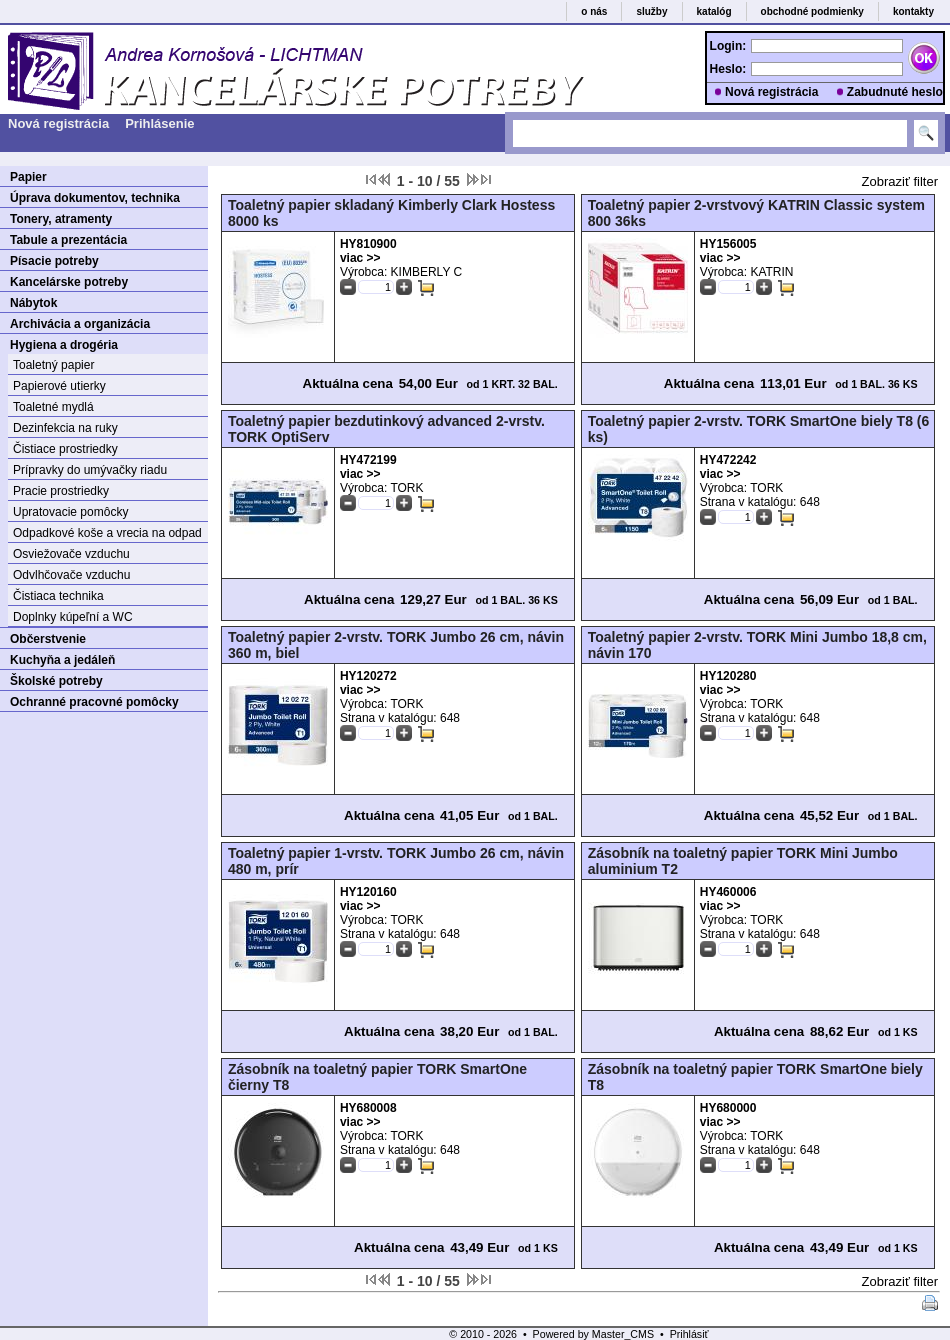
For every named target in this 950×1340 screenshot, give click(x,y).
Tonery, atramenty (61, 219)
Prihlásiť (689, 1334)
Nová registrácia (771, 92)
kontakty (913, 11)
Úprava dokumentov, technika (95, 198)
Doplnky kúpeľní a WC (73, 617)
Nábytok (33, 303)
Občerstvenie (48, 639)
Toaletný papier (53, 365)
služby (651, 11)
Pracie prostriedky (61, 491)
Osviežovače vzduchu (71, 554)
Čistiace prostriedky (65, 449)
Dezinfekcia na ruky (65, 428)
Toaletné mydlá (53, 407)
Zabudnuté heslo (895, 92)
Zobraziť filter (900, 181)
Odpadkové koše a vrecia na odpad (107, 533)
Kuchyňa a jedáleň (62, 660)
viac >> (360, 258)
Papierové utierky (59, 386)
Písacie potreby (54, 261)
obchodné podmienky (812, 11)
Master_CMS (623, 1334)
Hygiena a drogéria (64, 345)
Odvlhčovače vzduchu (71, 575)
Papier (28, 177)
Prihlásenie (159, 123)
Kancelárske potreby (69, 282)
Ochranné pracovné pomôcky (94, 702)
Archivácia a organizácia (80, 324)
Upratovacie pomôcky (70, 512)
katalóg (714, 11)
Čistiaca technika (58, 596)
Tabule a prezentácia (68, 240)
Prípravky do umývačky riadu (90, 470)
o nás (594, 11)
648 (810, 502)
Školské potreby (56, 681)
